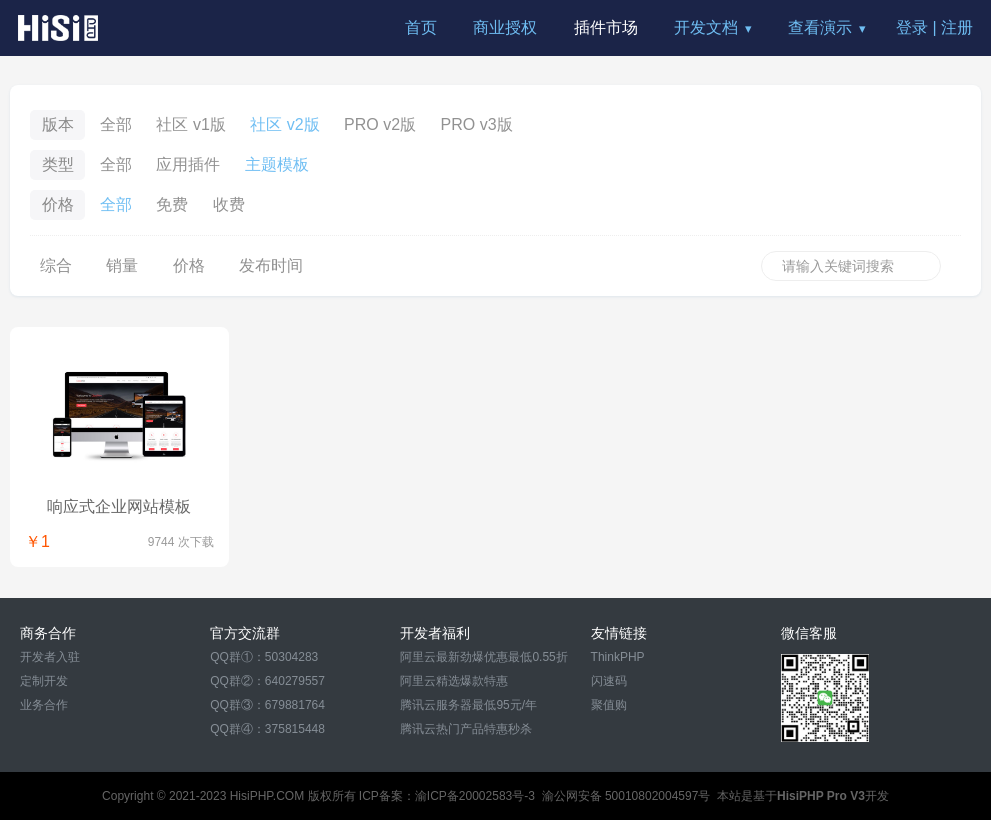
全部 (116, 124)
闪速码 (609, 681)
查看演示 (820, 27)
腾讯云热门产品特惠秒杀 (466, 729)
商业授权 (505, 27)
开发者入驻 (50, 657)
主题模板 (277, 164)
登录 (912, 27)
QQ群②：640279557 (267, 681)
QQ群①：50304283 (264, 657)
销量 (122, 265)
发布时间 (271, 265)
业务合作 (44, 705)
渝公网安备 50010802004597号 (626, 796)
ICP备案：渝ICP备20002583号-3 (447, 796)
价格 (189, 265)
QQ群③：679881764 (267, 705)
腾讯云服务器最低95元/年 (468, 705)
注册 (957, 27)
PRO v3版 (477, 124)
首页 (421, 27)
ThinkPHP (618, 657)
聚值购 (609, 705)
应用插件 (188, 164)
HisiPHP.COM (267, 796)
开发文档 (706, 27)
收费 (229, 204)
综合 (56, 265)
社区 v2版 (284, 124)
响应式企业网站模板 (119, 506)
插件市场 (606, 27)
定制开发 (44, 681)
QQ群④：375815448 (267, 729)
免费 (172, 204)
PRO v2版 (380, 124)
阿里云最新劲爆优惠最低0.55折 (483, 657)
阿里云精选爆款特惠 (454, 681)
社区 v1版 (190, 124)
